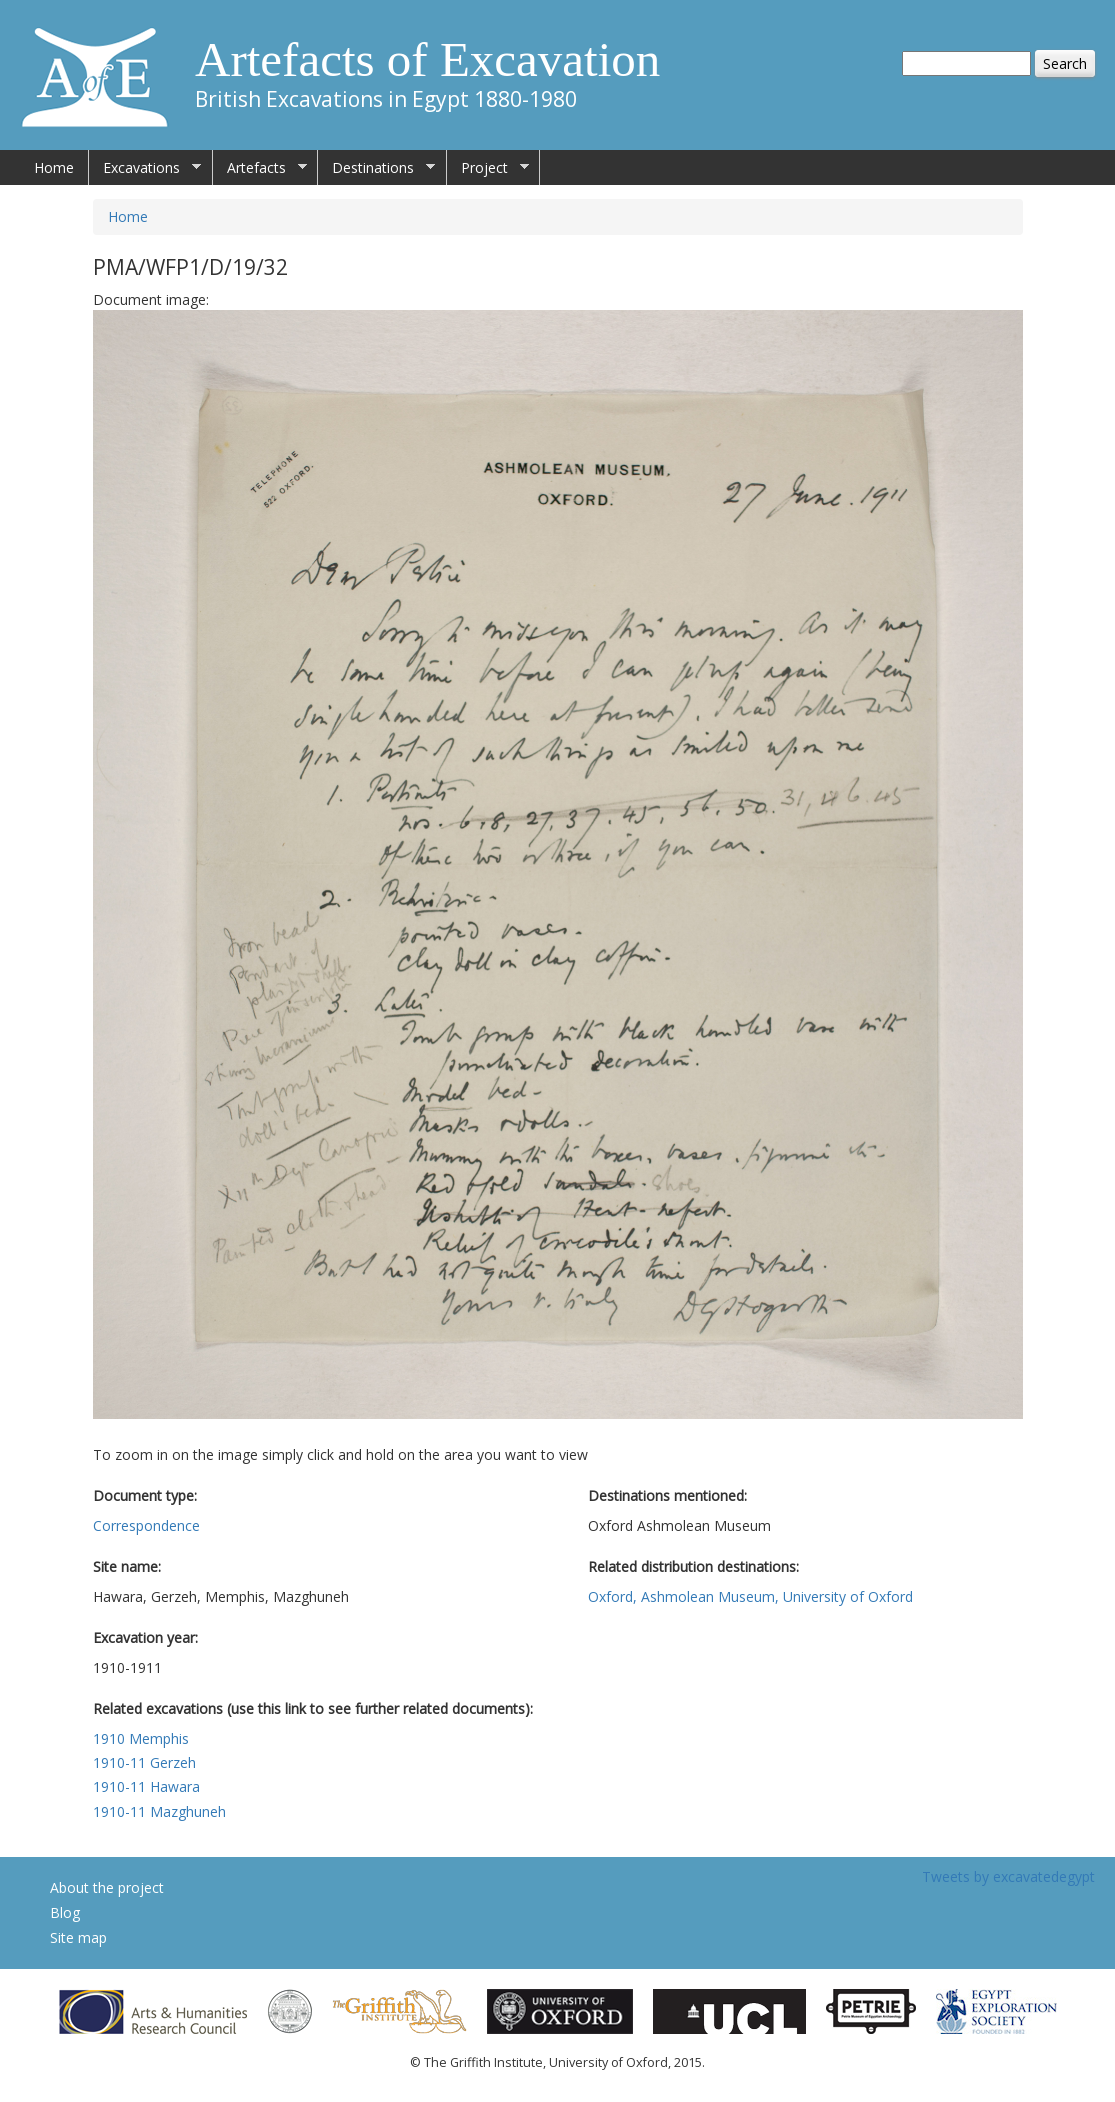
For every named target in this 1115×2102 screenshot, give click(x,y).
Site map (78, 1937)
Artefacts (260, 168)
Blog (65, 1912)
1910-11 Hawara (146, 1786)
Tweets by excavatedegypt (1008, 1876)
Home (54, 167)
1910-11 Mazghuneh (159, 1811)
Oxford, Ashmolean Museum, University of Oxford (750, 1596)
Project (488, 168)
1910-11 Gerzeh (144, 1762)
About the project (107, 1887)
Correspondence (146, 1525)
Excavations (145, 168)
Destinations (376, 168)
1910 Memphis (141, 1738)
